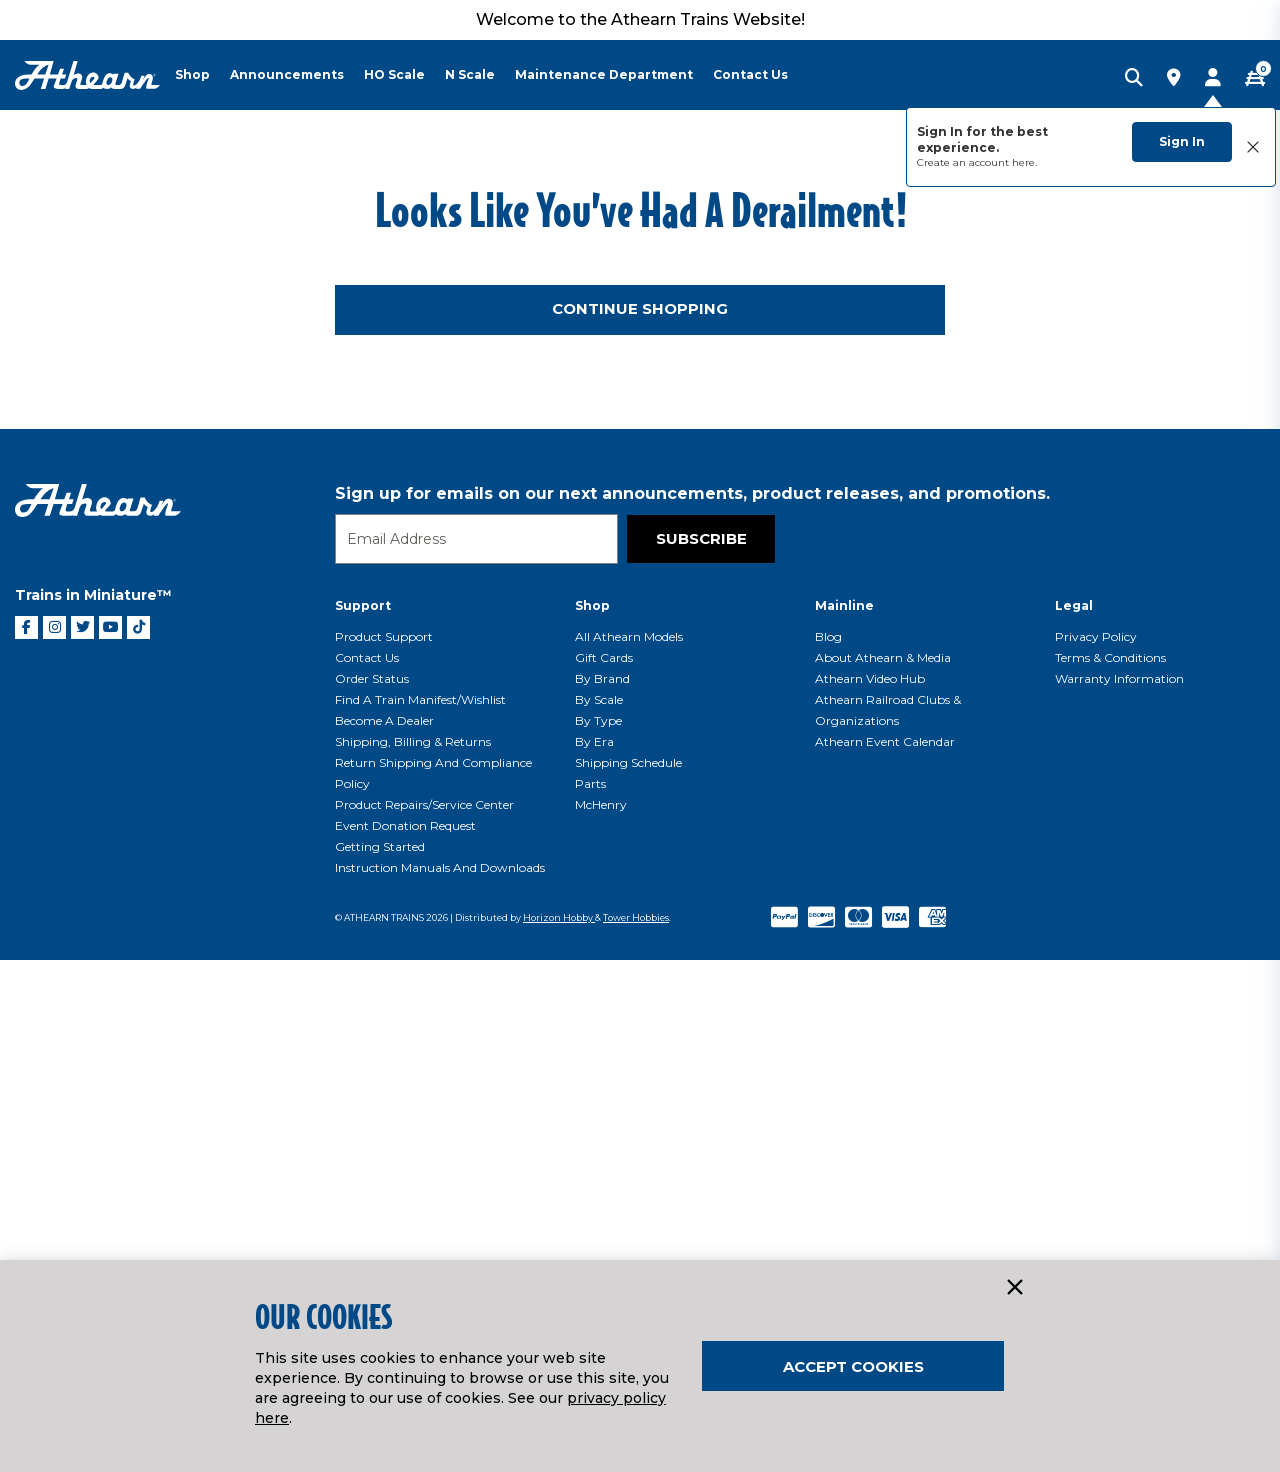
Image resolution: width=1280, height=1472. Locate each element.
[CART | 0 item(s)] (1255, 79)
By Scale (599, 1211)
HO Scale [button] (394, 74)
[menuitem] (202, 75)
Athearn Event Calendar (885, 1253)
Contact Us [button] (750, 74)
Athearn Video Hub (870, 1190)
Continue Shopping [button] (640, 820)
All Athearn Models (629, 1148)
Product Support (384, 1148)
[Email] (476, 1051)
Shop (592, 1117)
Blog (828, 1148)
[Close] (1014, 1288)
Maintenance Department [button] (604, 74)
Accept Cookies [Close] (853, 1366)
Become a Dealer (384, 1232)
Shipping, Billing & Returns (413, 1253)
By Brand (602, 1190)
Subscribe (701, 1050)
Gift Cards (604, 1169)
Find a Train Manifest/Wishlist (420, 1211)
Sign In (1182, 141)
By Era (594, 1253)
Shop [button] (192, 74)
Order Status (372, 1190)
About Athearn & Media (883, 1169)
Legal (1074, 1117)
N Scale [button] (470, 74)
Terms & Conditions (1110, 1169)
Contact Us (367, 1169)
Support (363, 1117)
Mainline (844, 1117)
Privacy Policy (1096, 1148)
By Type (598, 1232)
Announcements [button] (287, 74)
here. (1024, 162)
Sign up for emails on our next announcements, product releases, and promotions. (692, 1005)
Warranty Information (1119, 1190)
